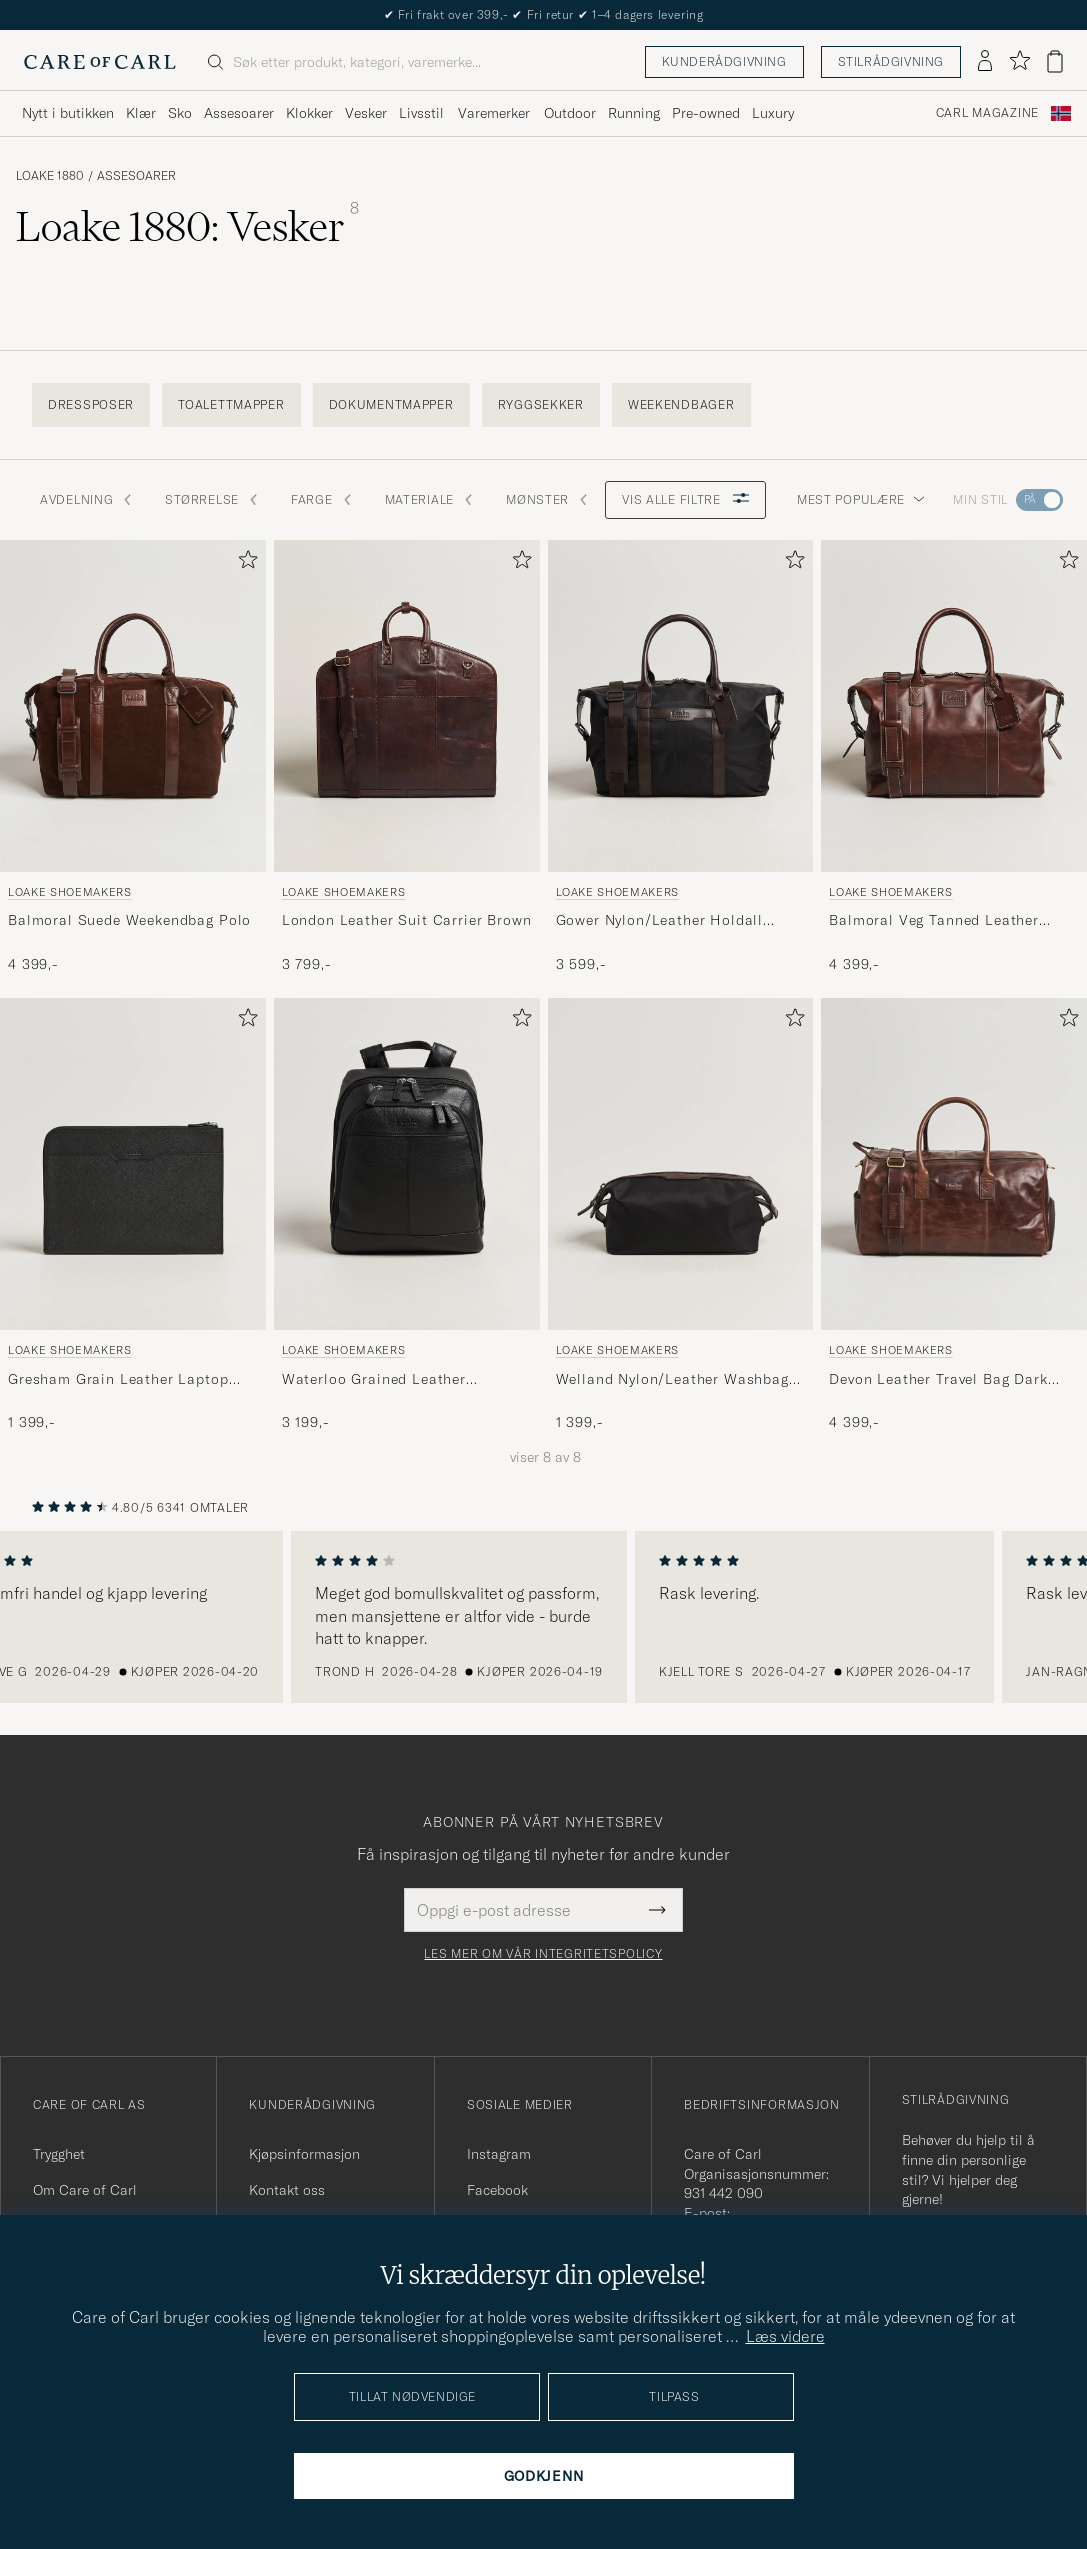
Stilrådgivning (891, 61)
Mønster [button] (547, 499)
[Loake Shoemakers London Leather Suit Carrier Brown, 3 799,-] (407, 757)
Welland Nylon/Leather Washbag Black (672, 1380)
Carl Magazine (987, 113)
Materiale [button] (429, 499)
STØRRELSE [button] (211, 499)
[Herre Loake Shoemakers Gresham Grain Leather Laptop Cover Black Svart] (133, 1164)
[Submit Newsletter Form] (657, 1910)
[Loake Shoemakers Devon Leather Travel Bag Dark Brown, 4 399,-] (954, 1215)
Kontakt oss (287, 2190)
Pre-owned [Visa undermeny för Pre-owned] (706, 113)
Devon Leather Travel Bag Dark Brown (938, 1380)
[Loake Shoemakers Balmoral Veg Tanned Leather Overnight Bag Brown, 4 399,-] (954, 757)
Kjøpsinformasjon (304, 2154)
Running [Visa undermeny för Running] (634, 113)
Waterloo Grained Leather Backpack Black (374, 1380)
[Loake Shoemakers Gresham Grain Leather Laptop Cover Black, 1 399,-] (133, 1215)
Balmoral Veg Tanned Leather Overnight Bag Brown (934, 921)
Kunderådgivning (724, 61)
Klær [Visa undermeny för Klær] (141, 113)
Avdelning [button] (86, 499)
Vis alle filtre (685, 499)
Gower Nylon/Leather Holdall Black (660, 921)
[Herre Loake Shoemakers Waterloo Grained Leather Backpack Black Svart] (407, 1164)
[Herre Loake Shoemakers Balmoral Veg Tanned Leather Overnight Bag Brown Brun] (954, 706)
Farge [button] (322, 499)
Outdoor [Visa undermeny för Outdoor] (570, 113)
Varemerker (494, 113)
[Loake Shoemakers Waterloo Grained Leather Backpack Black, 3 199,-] (407, 1215)
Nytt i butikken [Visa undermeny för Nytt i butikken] (68, 113)
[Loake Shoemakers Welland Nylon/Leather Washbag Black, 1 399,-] (681, 1215)
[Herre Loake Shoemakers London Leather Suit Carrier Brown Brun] (407, 706)
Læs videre (785, 2336)
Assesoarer (136, 176)
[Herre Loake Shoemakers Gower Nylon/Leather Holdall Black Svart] (681, 706)
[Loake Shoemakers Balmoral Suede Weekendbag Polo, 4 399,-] (133, 757)
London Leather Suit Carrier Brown (407, 920)
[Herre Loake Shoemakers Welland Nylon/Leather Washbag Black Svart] (681, 1164)
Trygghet (59, 2154)
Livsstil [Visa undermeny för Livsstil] (421, 113)
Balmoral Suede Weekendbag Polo (129, 920)
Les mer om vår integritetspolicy (543, 1954)
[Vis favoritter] (1019, 61)
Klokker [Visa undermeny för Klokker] (309, 113)
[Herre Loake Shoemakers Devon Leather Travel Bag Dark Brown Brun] (954, 1164)
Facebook (497, 2190)
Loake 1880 (50, 176)
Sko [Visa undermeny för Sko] (180, 113)
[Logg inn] (985, 62)
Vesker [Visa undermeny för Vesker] (366, 113)
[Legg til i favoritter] (244, 563)
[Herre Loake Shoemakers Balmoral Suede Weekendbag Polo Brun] (133, 706)
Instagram (499, 2154)
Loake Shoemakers (70, 892)
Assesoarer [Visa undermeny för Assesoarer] (239, 113)
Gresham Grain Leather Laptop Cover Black (118, 1380)
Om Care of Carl (85, 2190)
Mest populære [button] (861, 499)
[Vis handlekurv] (1055, 61)
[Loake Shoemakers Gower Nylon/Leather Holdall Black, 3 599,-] (681, 757)
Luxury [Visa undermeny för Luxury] (773, 113)
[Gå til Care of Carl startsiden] (100, 62)
